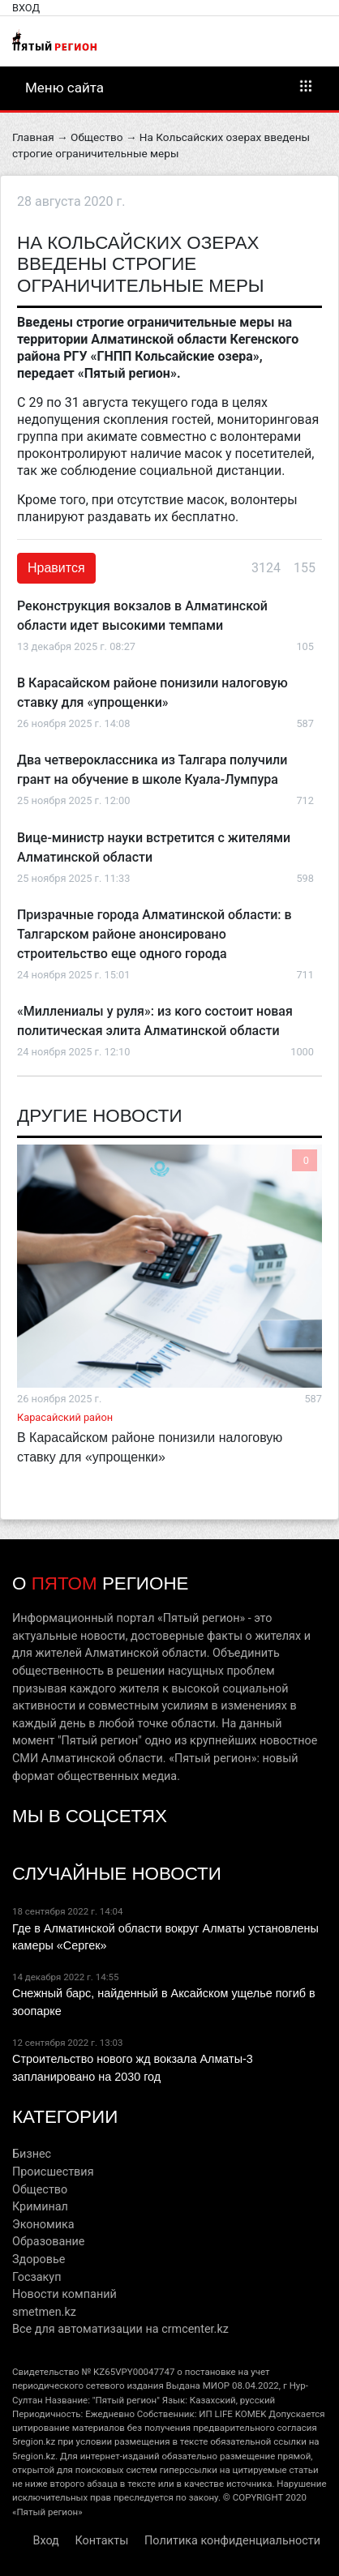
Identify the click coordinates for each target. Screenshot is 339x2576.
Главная (33, 137)
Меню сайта (169, 87)
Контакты (101, 2541)
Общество (96, 137)
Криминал (40, 2207)
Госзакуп (36, 2277)
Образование (48, 2242)
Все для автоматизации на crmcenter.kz (120, 2329)
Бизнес (31, 2154)
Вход (26, 8)
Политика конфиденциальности (232, 2541)
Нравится (56, 568)
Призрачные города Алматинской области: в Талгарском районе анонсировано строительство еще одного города (154, 934)
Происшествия (53, 2172)
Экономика (43, 2225)
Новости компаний (64, 2294)
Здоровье (38, 2259)
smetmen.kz (44, 2312)
